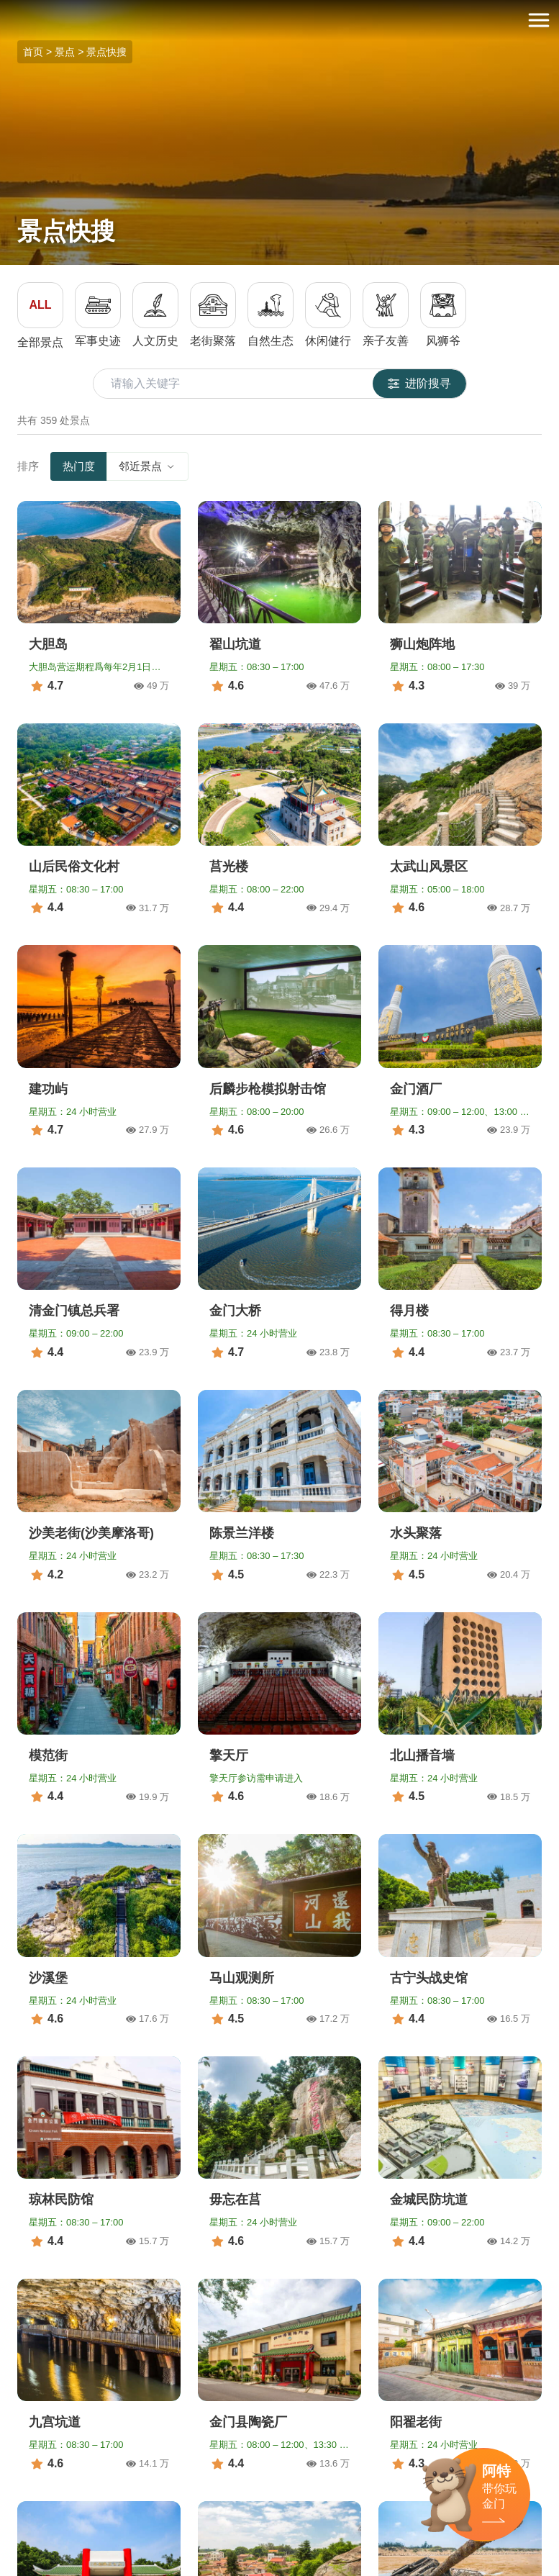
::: (4, 8)
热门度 (79, 466)
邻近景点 (147, 466)
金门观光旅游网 (280, 20)
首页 (33, 52)
